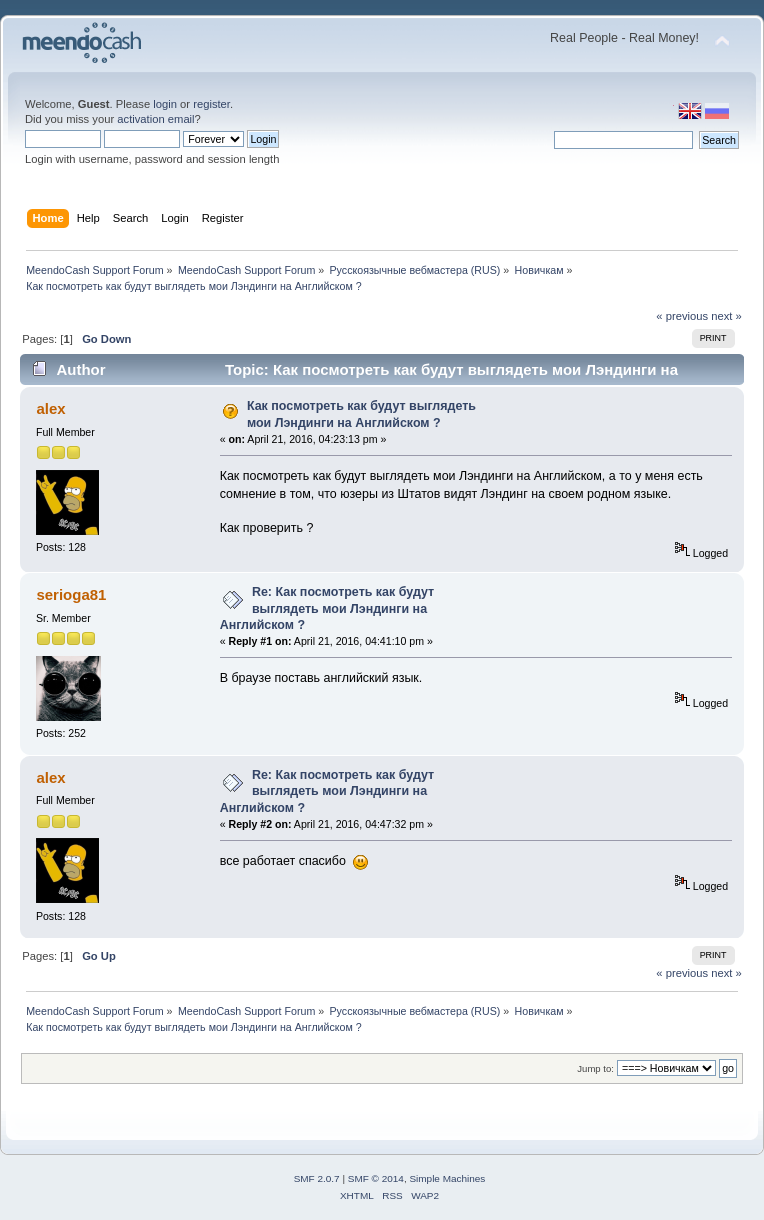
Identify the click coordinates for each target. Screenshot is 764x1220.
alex (50, 408)
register (211, 104)
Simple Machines (447, 1178)
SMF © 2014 (376, 1178)
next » (726, 316)
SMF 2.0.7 (317, 1178)
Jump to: (595, 1068)
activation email (155, 119)
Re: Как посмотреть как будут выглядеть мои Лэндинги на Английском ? (327, 608)
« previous (682, 316)
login (165, 104)
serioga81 (71, 594)
